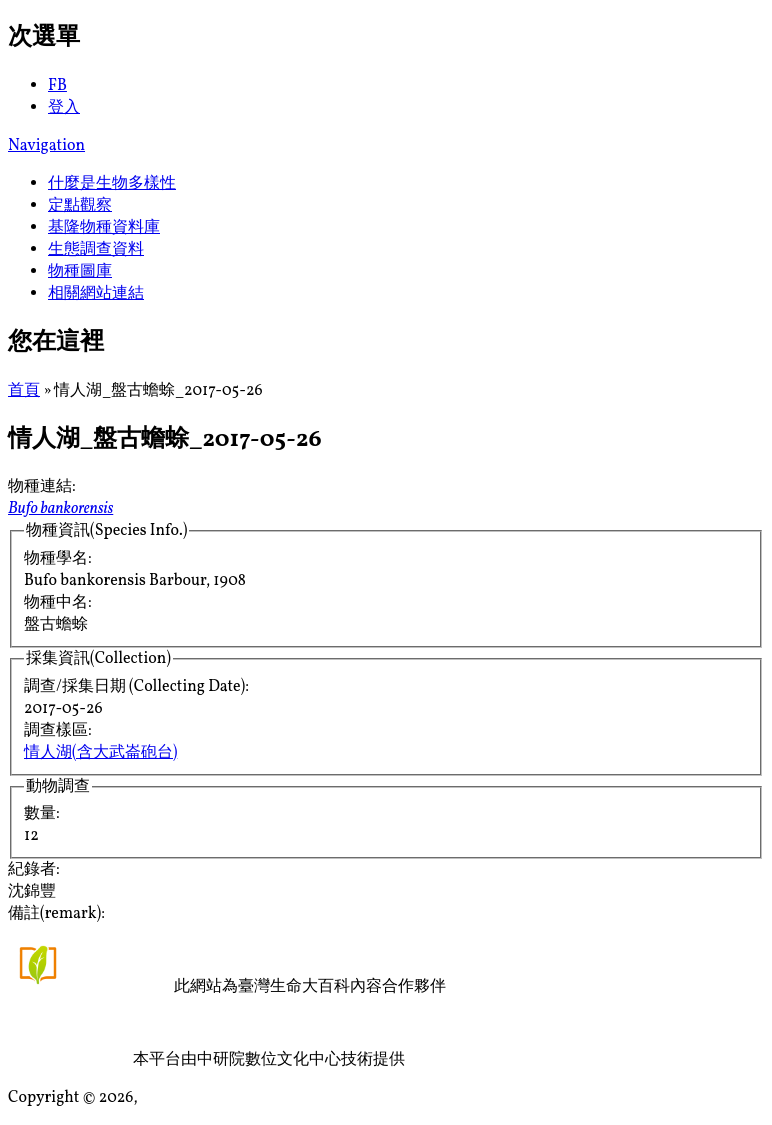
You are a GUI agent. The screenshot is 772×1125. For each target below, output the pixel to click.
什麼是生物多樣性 (112, 184)
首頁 (24, 391)
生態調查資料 (96, 250)
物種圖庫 (80, 272)
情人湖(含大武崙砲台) (100, 753)
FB (57, 86)
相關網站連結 (96, 294)
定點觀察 (80, 206)
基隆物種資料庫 (104, 228)
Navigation (46, 146)
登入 (64, 108)
